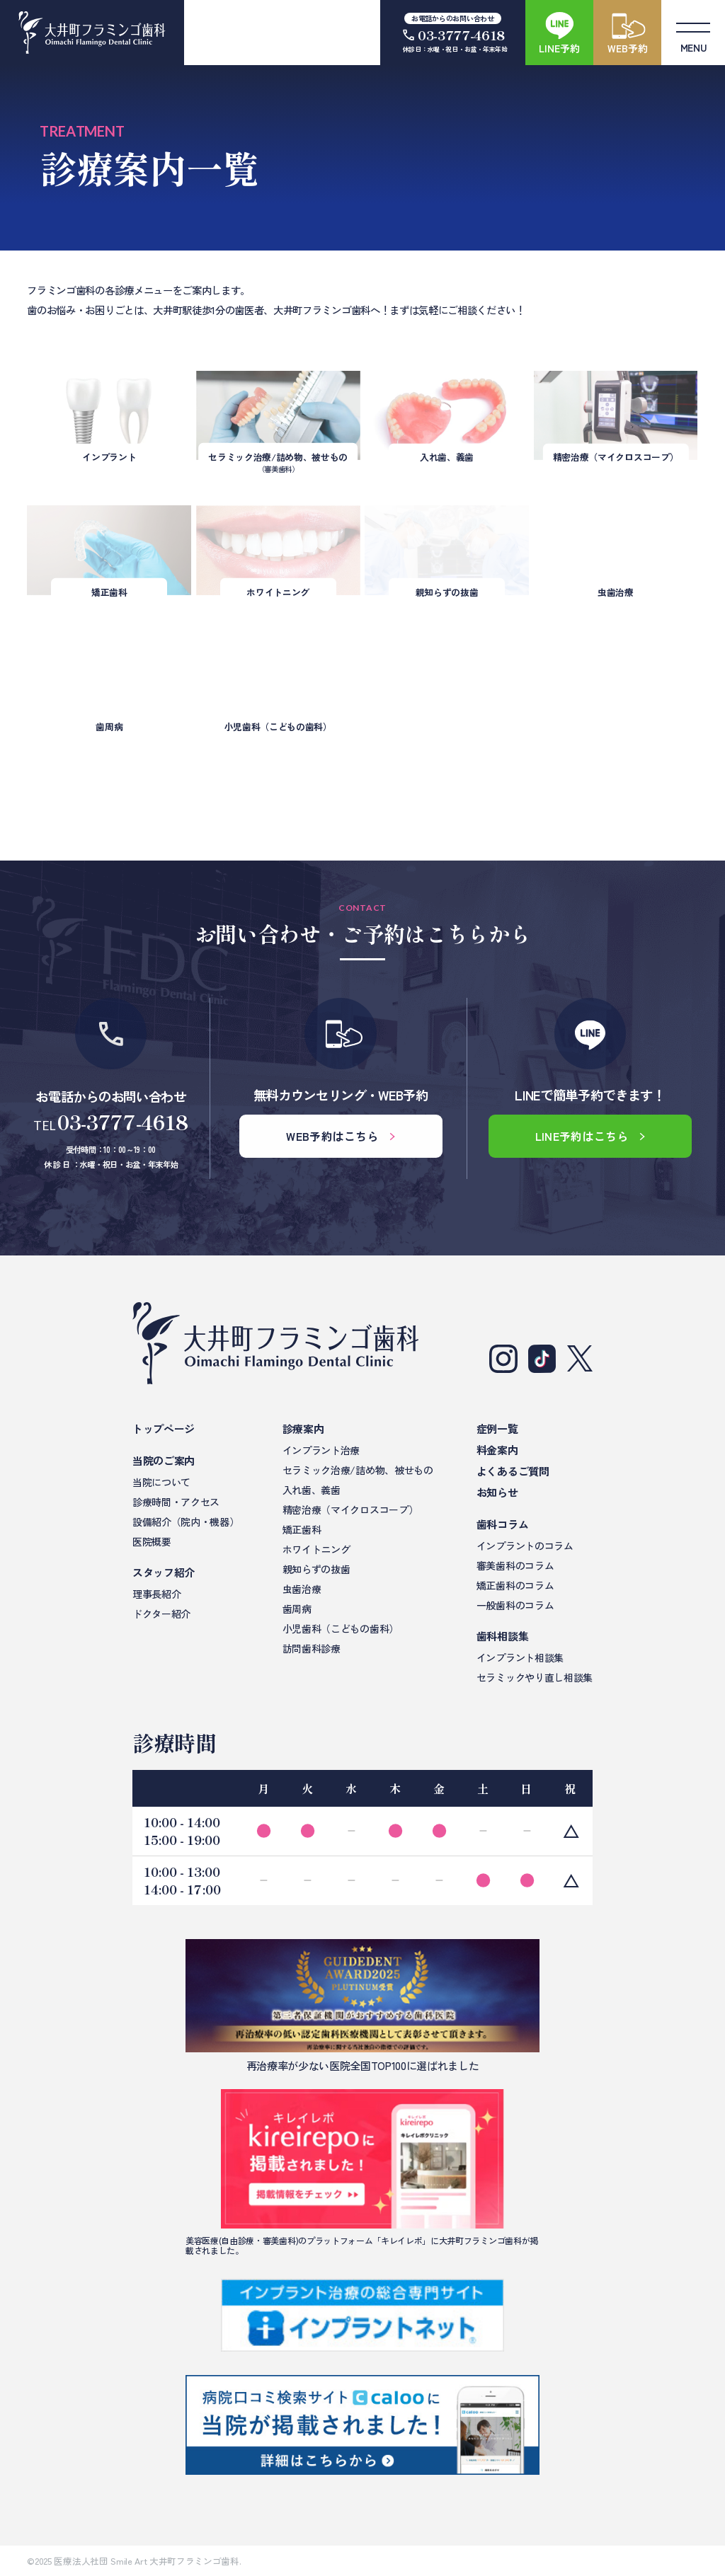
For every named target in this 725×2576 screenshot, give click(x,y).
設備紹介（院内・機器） (185, 1521)
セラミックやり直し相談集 (534, 1677)
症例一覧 (497, 1428)
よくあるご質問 (512, 1471)
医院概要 (151, 1541)
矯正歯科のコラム (515, 1585)
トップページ (163, 1428)
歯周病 (297, 1609)
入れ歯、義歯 (311, 1490)
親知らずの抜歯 (316, 1569)
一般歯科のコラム (515, 1605)
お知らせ (497, 1492)
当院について (161, 1482)
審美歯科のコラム (515, 1565)
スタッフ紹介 (163, 1572)
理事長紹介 (156, 1594)
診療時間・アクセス (175, 1502)
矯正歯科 (301, 1529)
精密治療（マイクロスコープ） (350, 1509)
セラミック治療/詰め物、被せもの (357, 1470)
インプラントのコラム (524, 1546)
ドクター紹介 (161, 1613)
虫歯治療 (301, 1589)
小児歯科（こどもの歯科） (340, 1628)
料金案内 (497, 1449)
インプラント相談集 (520, 1657)
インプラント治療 (321, 1450)
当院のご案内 (163, 1460)
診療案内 (303, 1428)
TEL (110, 1122)
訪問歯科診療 (311, 1648)
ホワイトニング (316, 1549)
